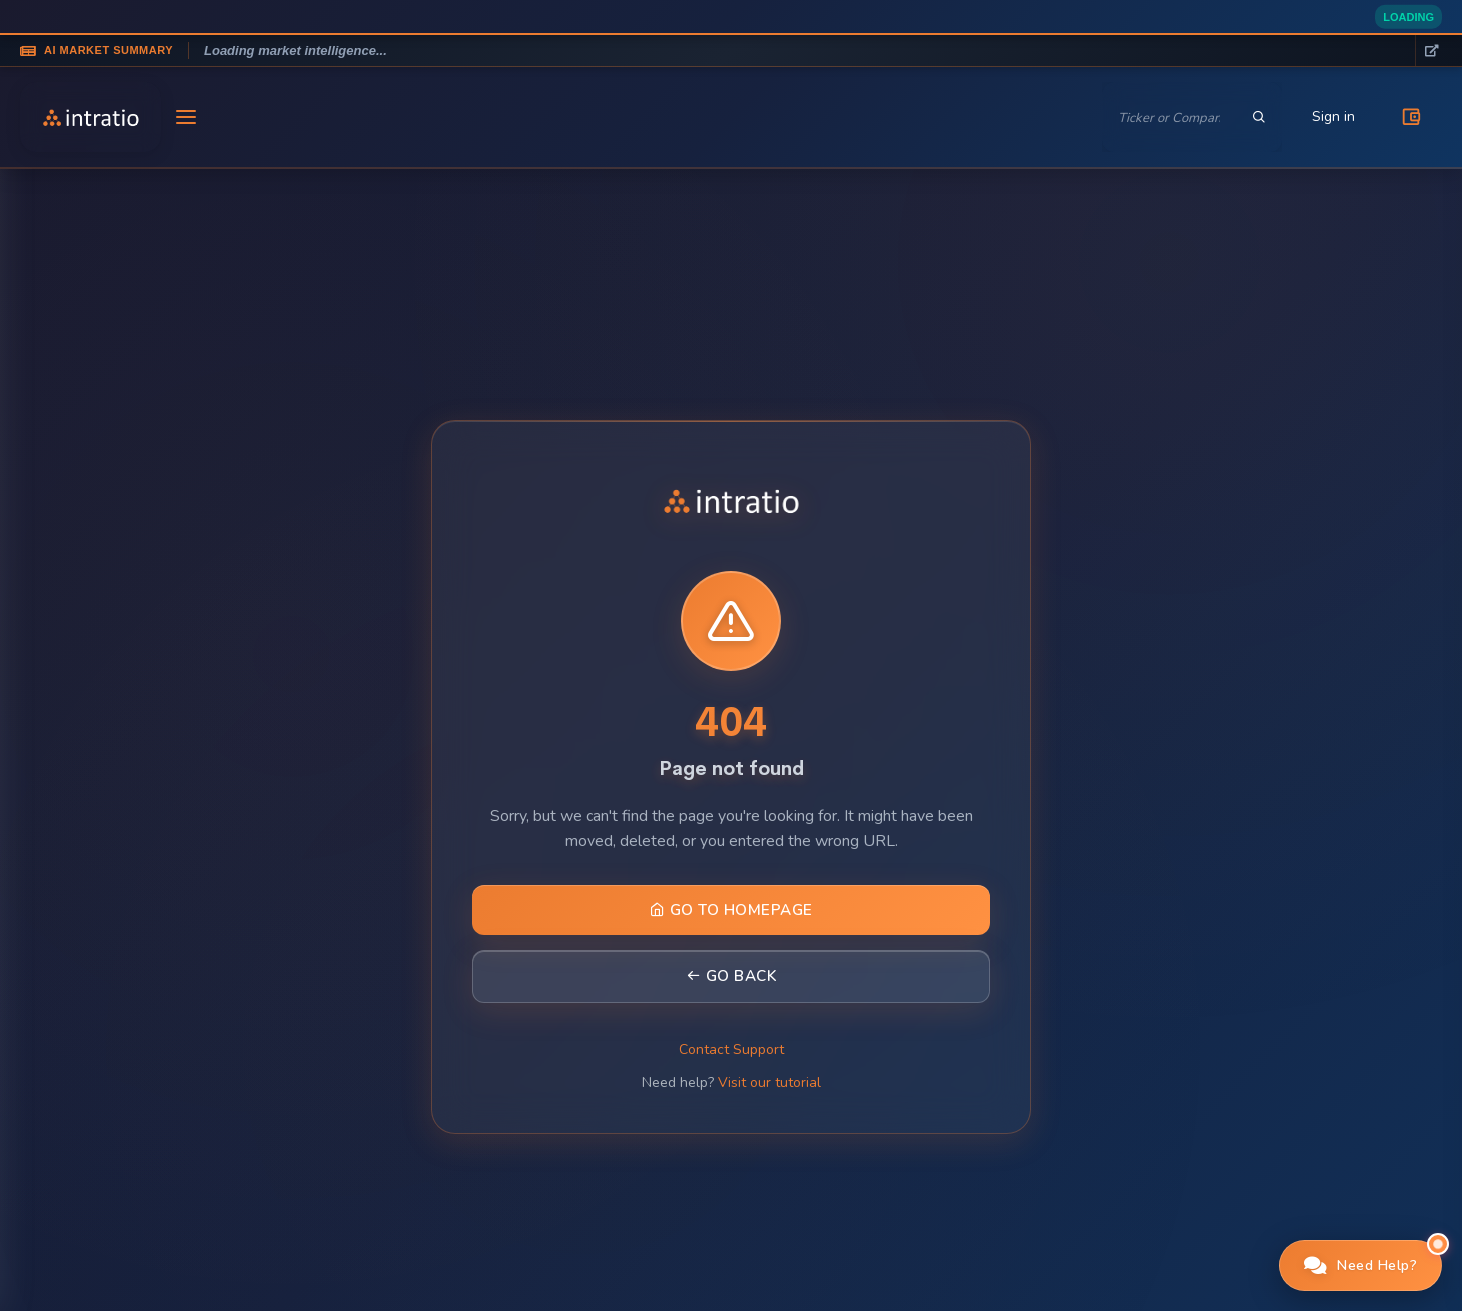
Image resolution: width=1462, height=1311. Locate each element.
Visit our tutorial (769, 1082)
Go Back (731, 976)
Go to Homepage (731, 910)
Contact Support (731, 1049)
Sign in (1333, 116)
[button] (1361, 1265)
